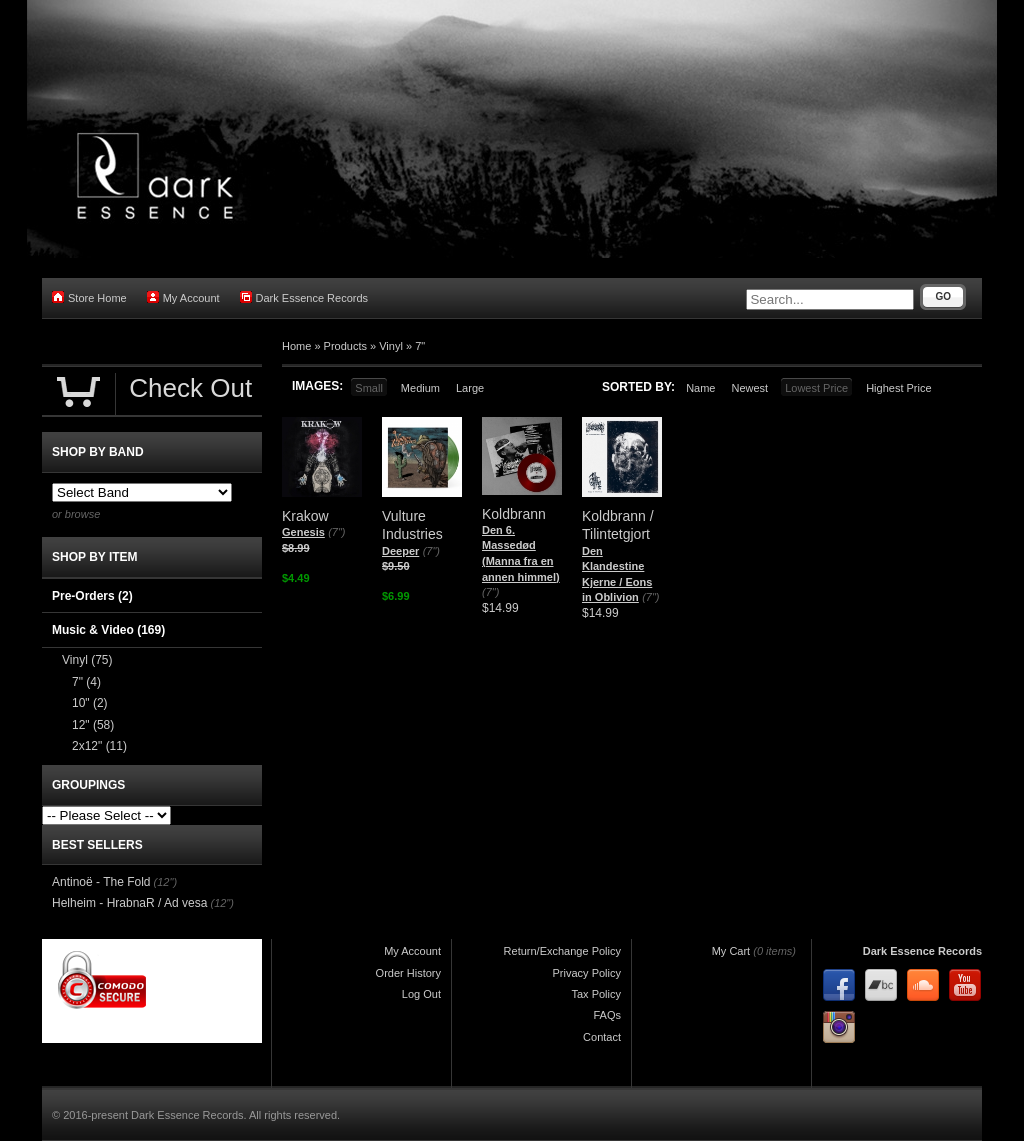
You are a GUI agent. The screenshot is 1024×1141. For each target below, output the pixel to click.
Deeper (400, 551)
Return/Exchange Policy (562, 951)
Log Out (421, 994)
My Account (183, 297)
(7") (336, 532)
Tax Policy (596, 994)
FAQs (607, 1015)
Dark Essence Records (304, 297)
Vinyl (391, 346)
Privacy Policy (587, 973)
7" (420, 346)
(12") (165, 882)
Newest (749, 388)
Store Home (89, 297)
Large (470, 388)
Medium (420, 388)
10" (90, 703)
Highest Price (898, 388)
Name (700, 388)
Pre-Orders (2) (92, 596)
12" (93, 725)
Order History (408, 973)
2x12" (99, 746)
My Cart (731, 951)
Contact (602, 1037)
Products (345, 346)
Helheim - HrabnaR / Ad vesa (129, 903)
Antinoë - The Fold (101, 882)
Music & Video (108, 630)
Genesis (303, 532)
